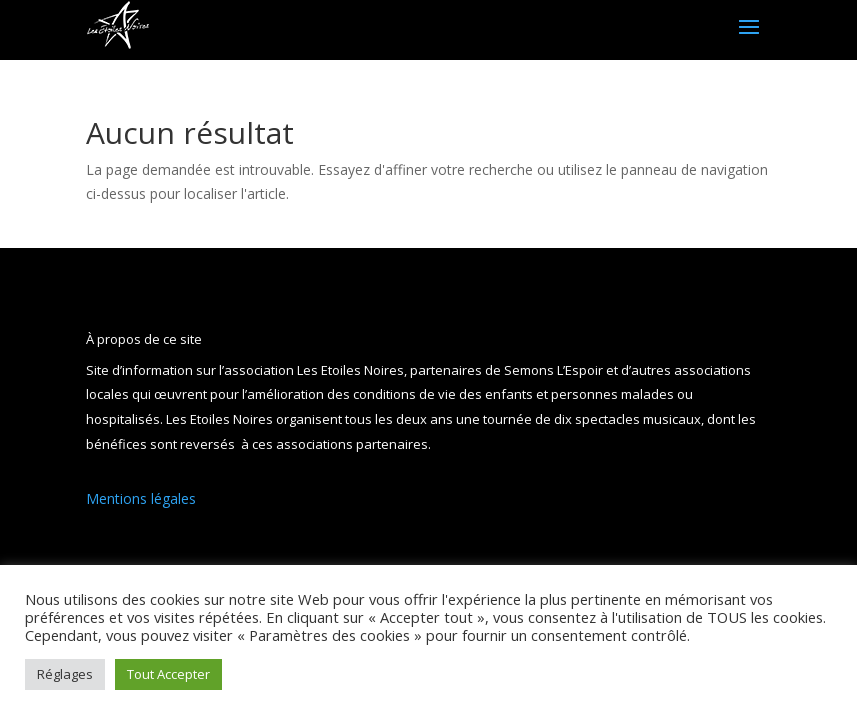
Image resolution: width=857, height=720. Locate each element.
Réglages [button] (65, 674)
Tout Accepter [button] (168, 674)
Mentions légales (141, 498)
